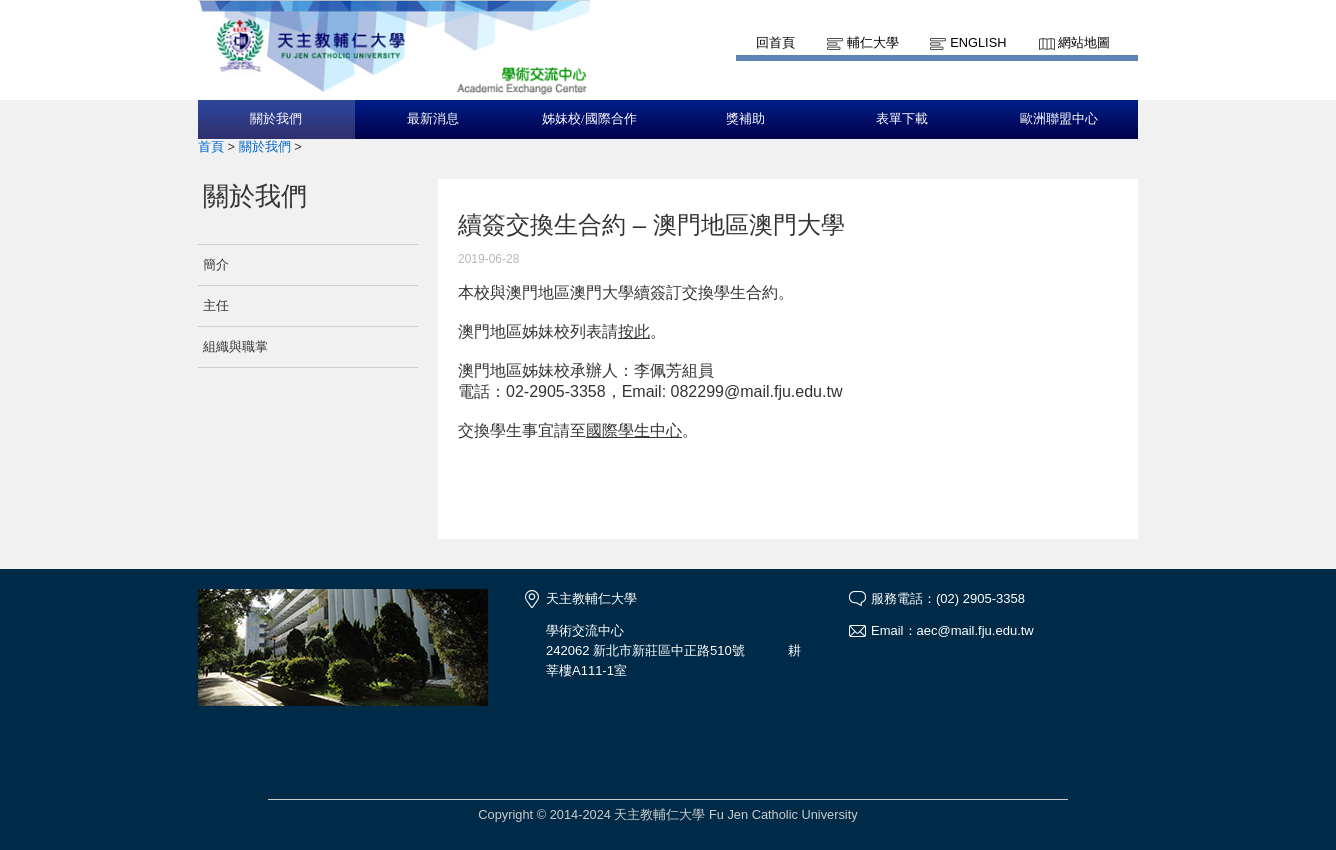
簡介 (216, 264)
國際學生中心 (634, 430)
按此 (634, 331)
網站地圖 (1084, 42)
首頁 (211, 146)
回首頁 (775, 42)
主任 (216, 305)
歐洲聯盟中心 (1059, 119)
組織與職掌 (235, 346)
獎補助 (745, 119)
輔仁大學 (873, 42)
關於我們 (276, 119)
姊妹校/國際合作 (589, 119)
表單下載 (902, 119)
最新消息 (433, 119)
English (978, 42)
